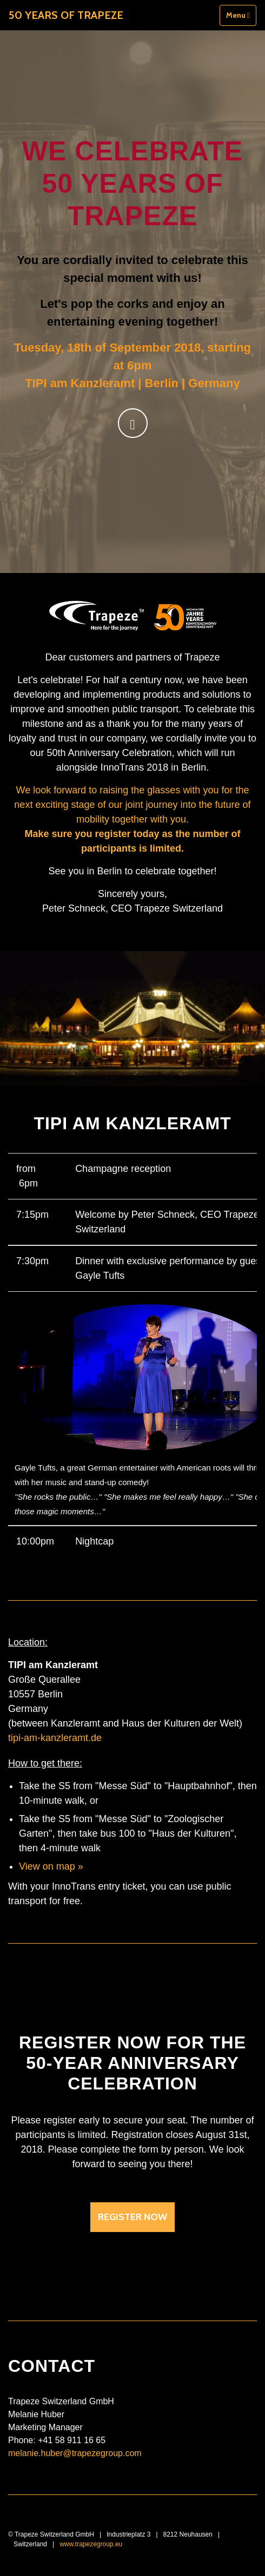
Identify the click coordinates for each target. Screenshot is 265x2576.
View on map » (51, 1866)
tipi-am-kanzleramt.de (55, 1737)
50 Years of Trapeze (66, 15)
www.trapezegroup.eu (90, 2544)
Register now (132, 2217)
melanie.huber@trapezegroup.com (75, 2453)
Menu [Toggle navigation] (238, 15)
